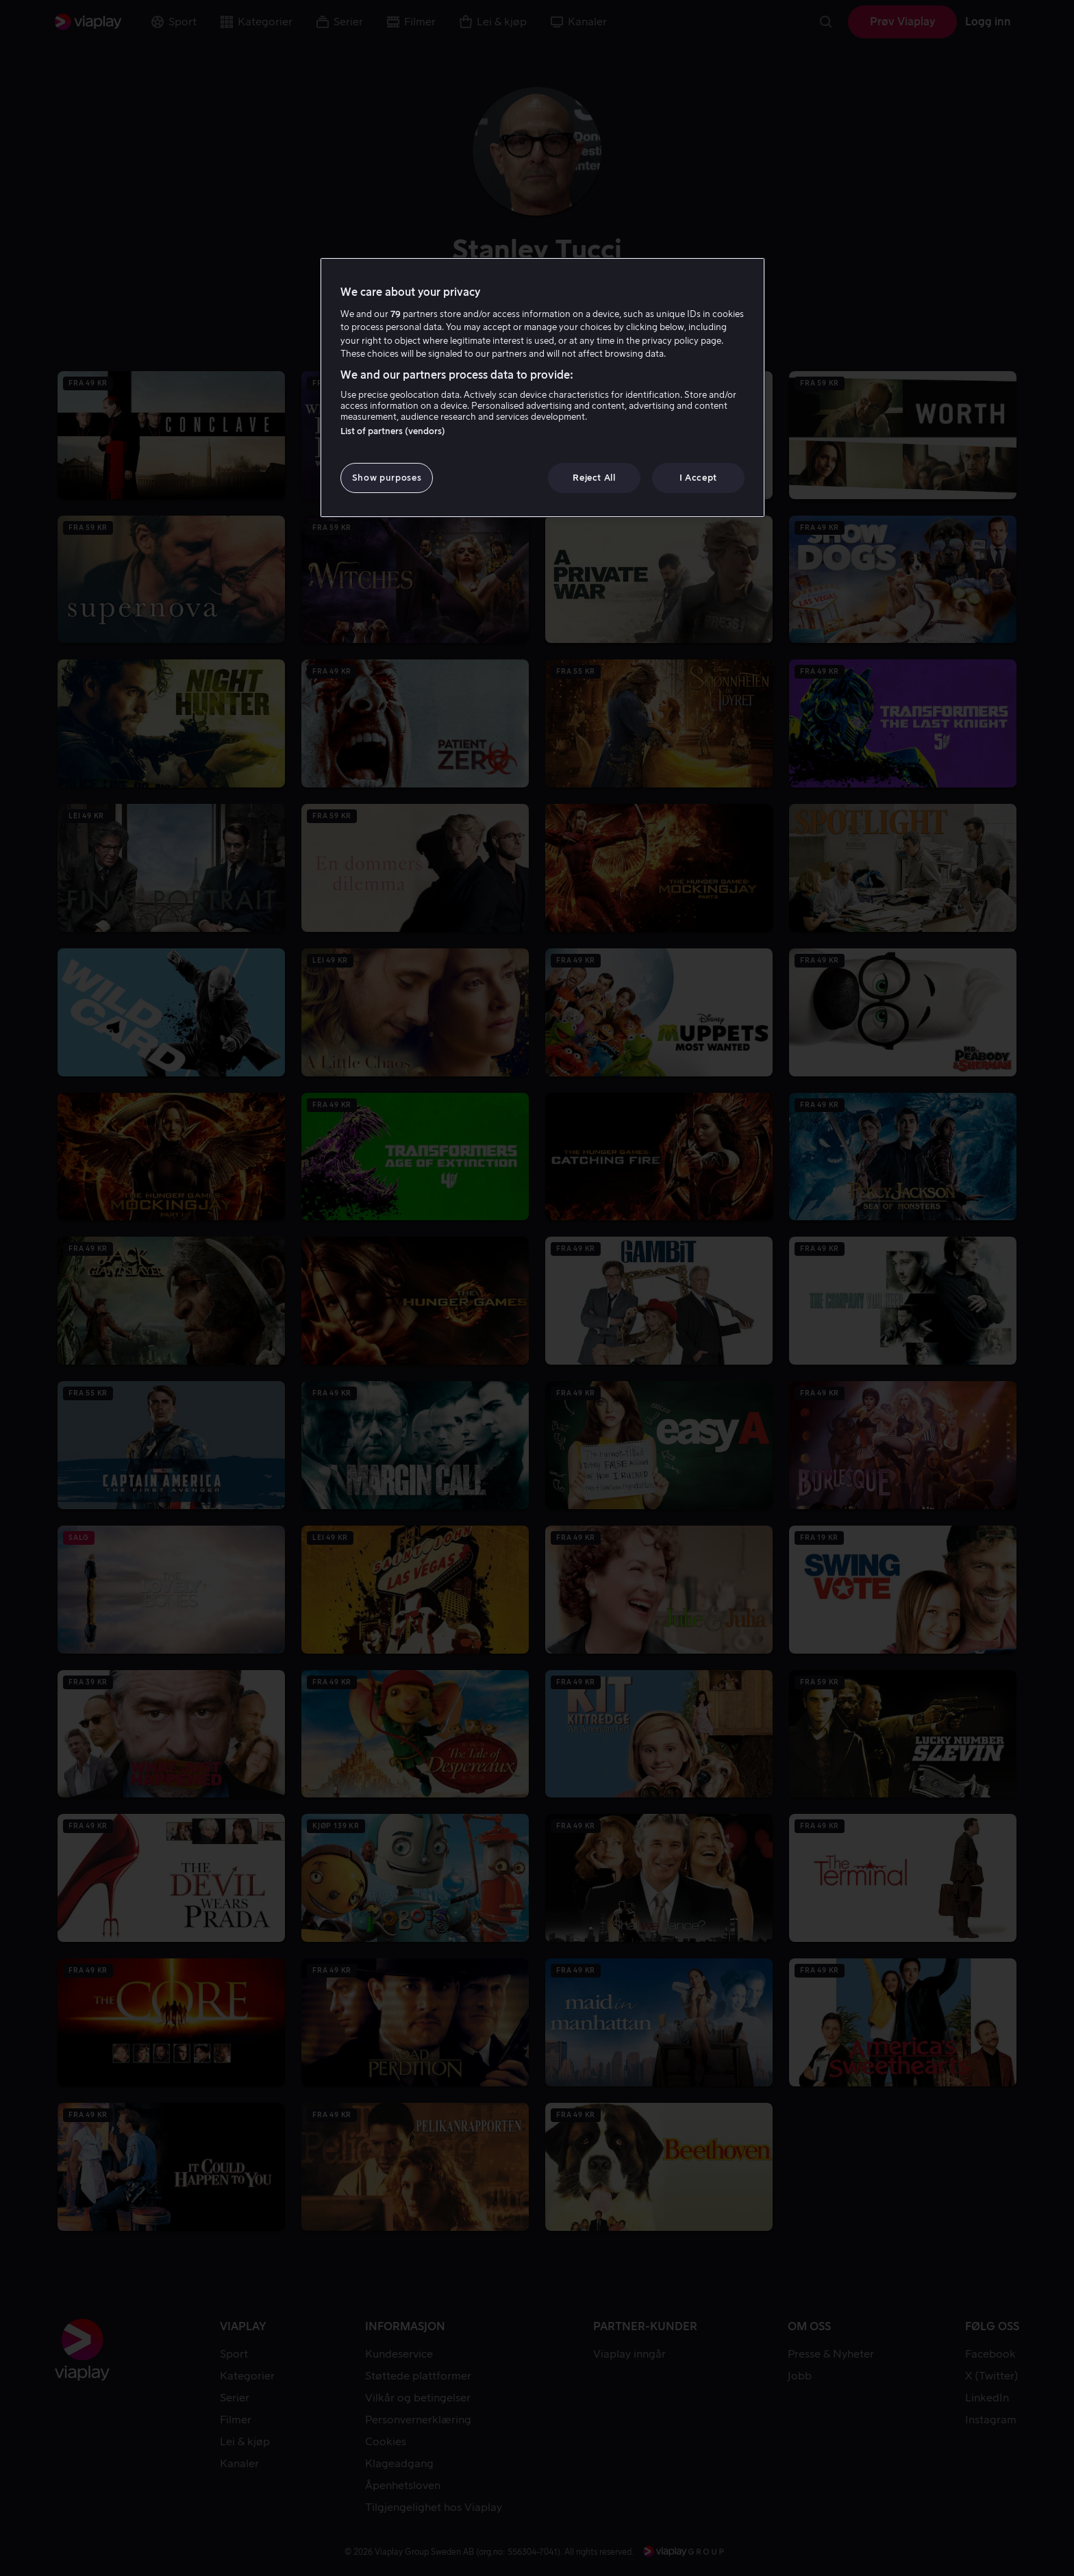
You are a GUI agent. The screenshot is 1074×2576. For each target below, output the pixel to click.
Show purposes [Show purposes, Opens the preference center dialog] (386, 477)
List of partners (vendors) (392, 431)
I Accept (698, 477)
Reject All (594, 477)
